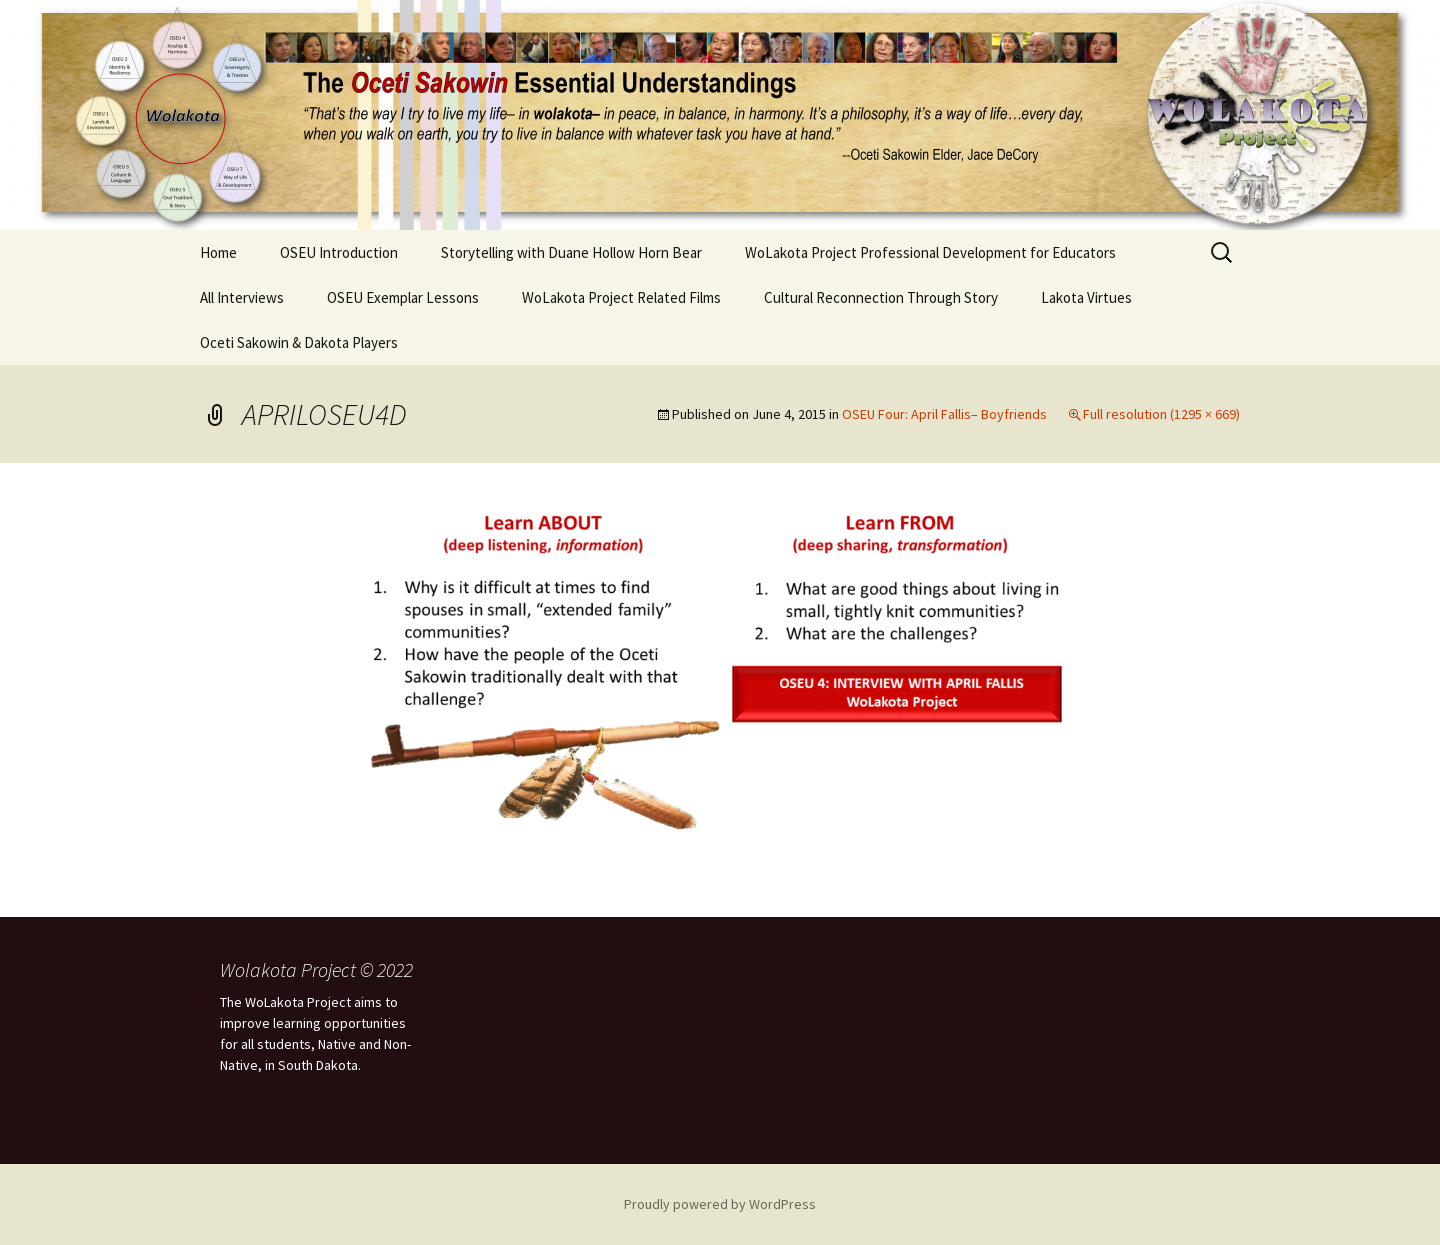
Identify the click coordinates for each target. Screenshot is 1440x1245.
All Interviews (242, 297)
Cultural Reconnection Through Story (881, 297)
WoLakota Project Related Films (621, 297)
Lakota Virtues (1086, 297)
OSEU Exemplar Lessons (403, 297)
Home (218, 252)
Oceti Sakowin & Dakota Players (299, 342)
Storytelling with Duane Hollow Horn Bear (571, 252)
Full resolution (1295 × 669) (1161, 414)
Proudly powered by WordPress (720, 1204)
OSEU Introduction (339, 252)
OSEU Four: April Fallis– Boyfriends (944, 414)
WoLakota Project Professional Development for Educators (930, 252)
